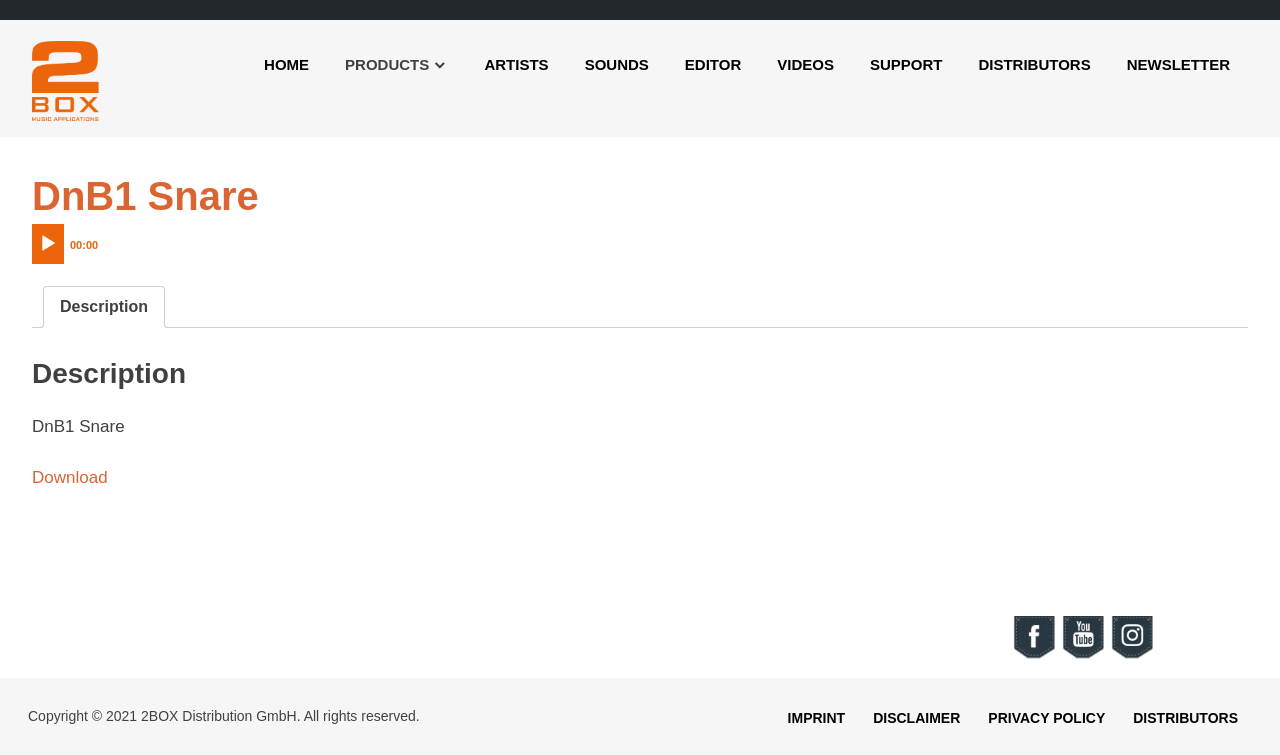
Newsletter (1178, 64)
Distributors (1034, 64)
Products (387, 64)
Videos (805, 64)
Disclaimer (916, 718)
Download (70, 477)
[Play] (48, 244)
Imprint (817, 718)
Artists (516, 64)
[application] (107, 239)
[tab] (104, 307)
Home (286, 64)
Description (104, 306)
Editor (713, 64)
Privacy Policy (1046, 718)
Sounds (617, 64)
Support (906, 64)
